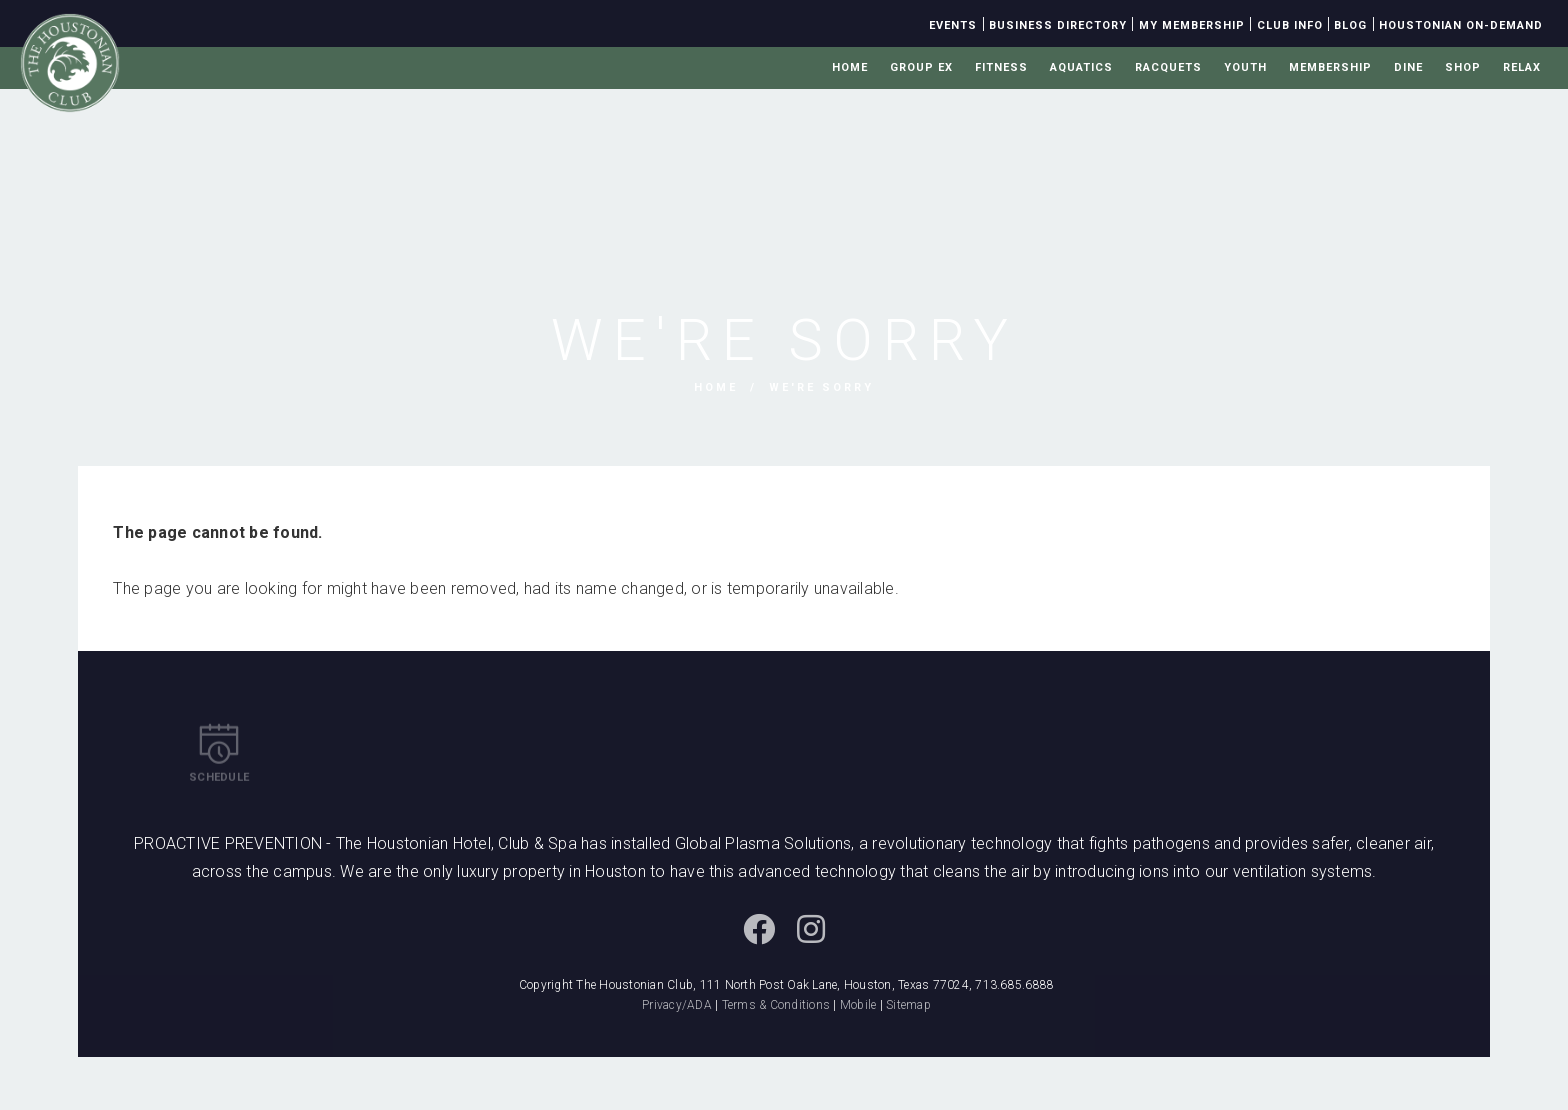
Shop (1463, 67)
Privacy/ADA (677, 1005)
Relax (1522, 67)
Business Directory (1058, 25)
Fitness (1001, 67)
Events (953, 25)
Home (850, 67)
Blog (1350, 25)
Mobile (858, 1005)
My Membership (1192, 25)
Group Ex (921, 67)
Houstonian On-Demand (1461, 25)
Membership (1330, 67)
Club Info (1290, 25)
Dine (1408, 67)
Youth (1245, 67)
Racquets (1168, 67)
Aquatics (1081, 67)
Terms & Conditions (776, 1005)
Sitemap (908, 1005)
